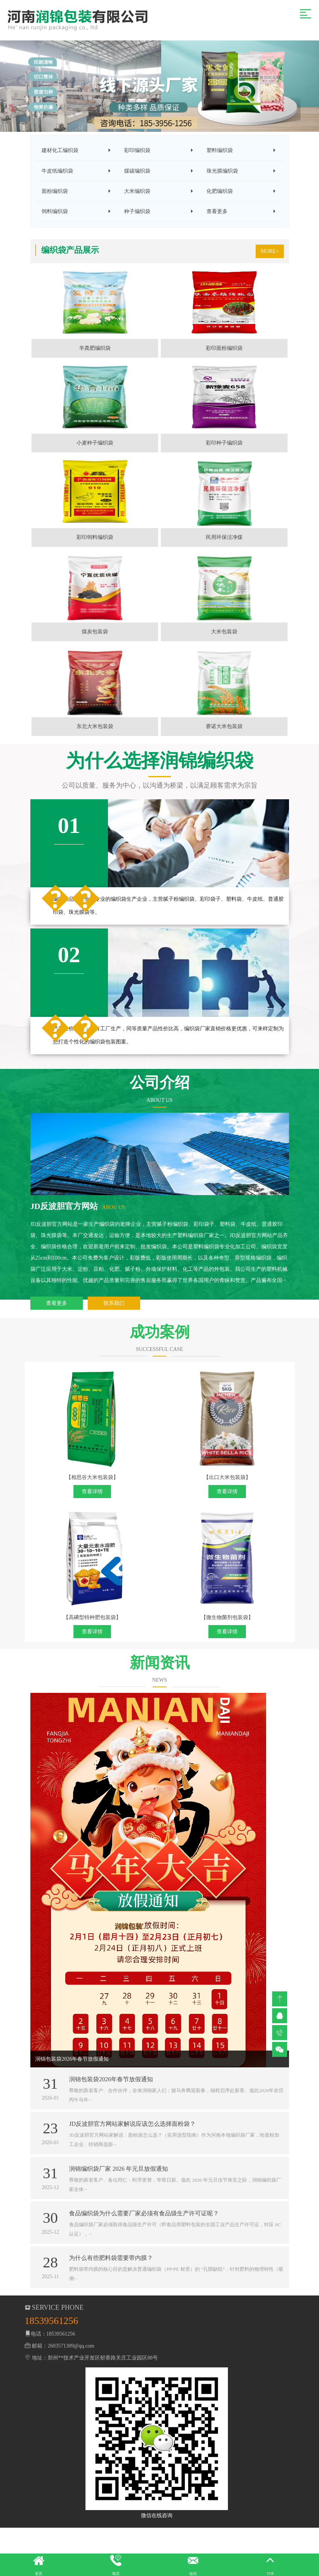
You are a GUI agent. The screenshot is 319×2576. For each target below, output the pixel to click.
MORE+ (270, 263)
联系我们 (113, 1351)
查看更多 (56, 1351)
